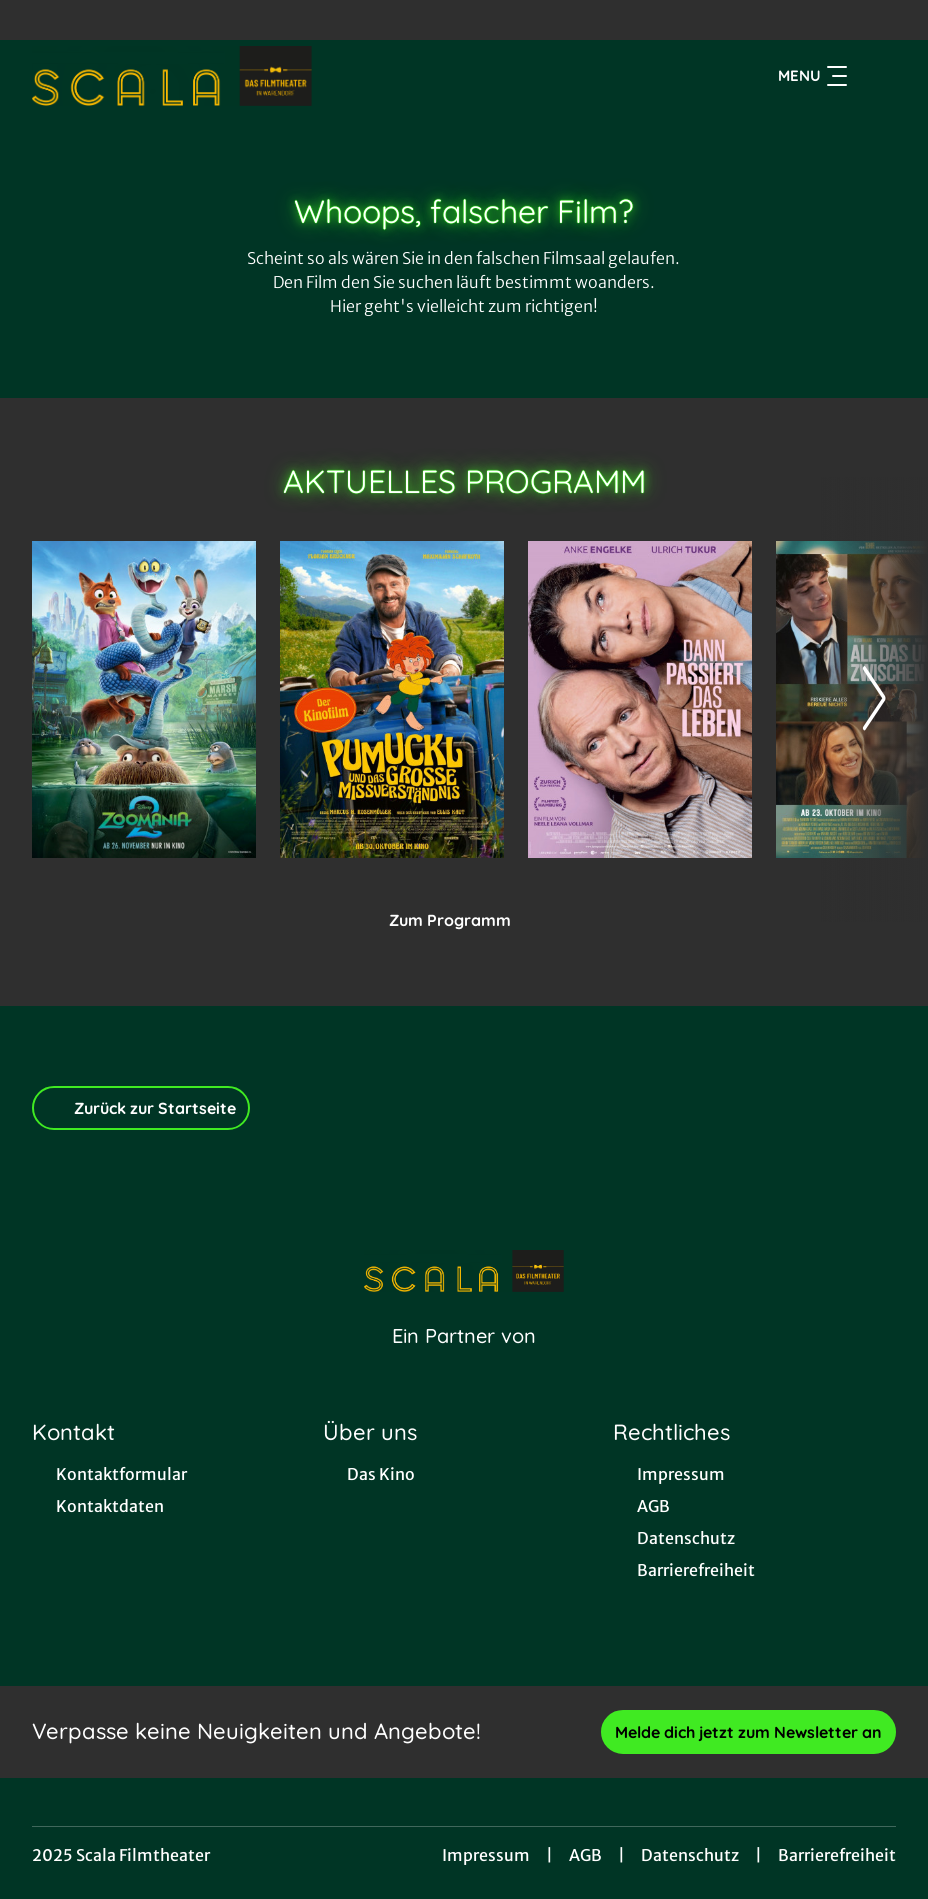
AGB (585, 1855)
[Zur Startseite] (172, 76)
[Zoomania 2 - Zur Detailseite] (144, 699)
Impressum (486, 1855)
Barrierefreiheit (837, 1855)
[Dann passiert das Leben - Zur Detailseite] (640, 699)
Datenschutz (690, 1855)
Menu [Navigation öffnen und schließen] (812, 76)
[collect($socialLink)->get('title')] (36, 20)
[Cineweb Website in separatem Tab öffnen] (464, 1361)
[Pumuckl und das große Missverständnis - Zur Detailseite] (392, 699)
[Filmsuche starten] (876, 76)
